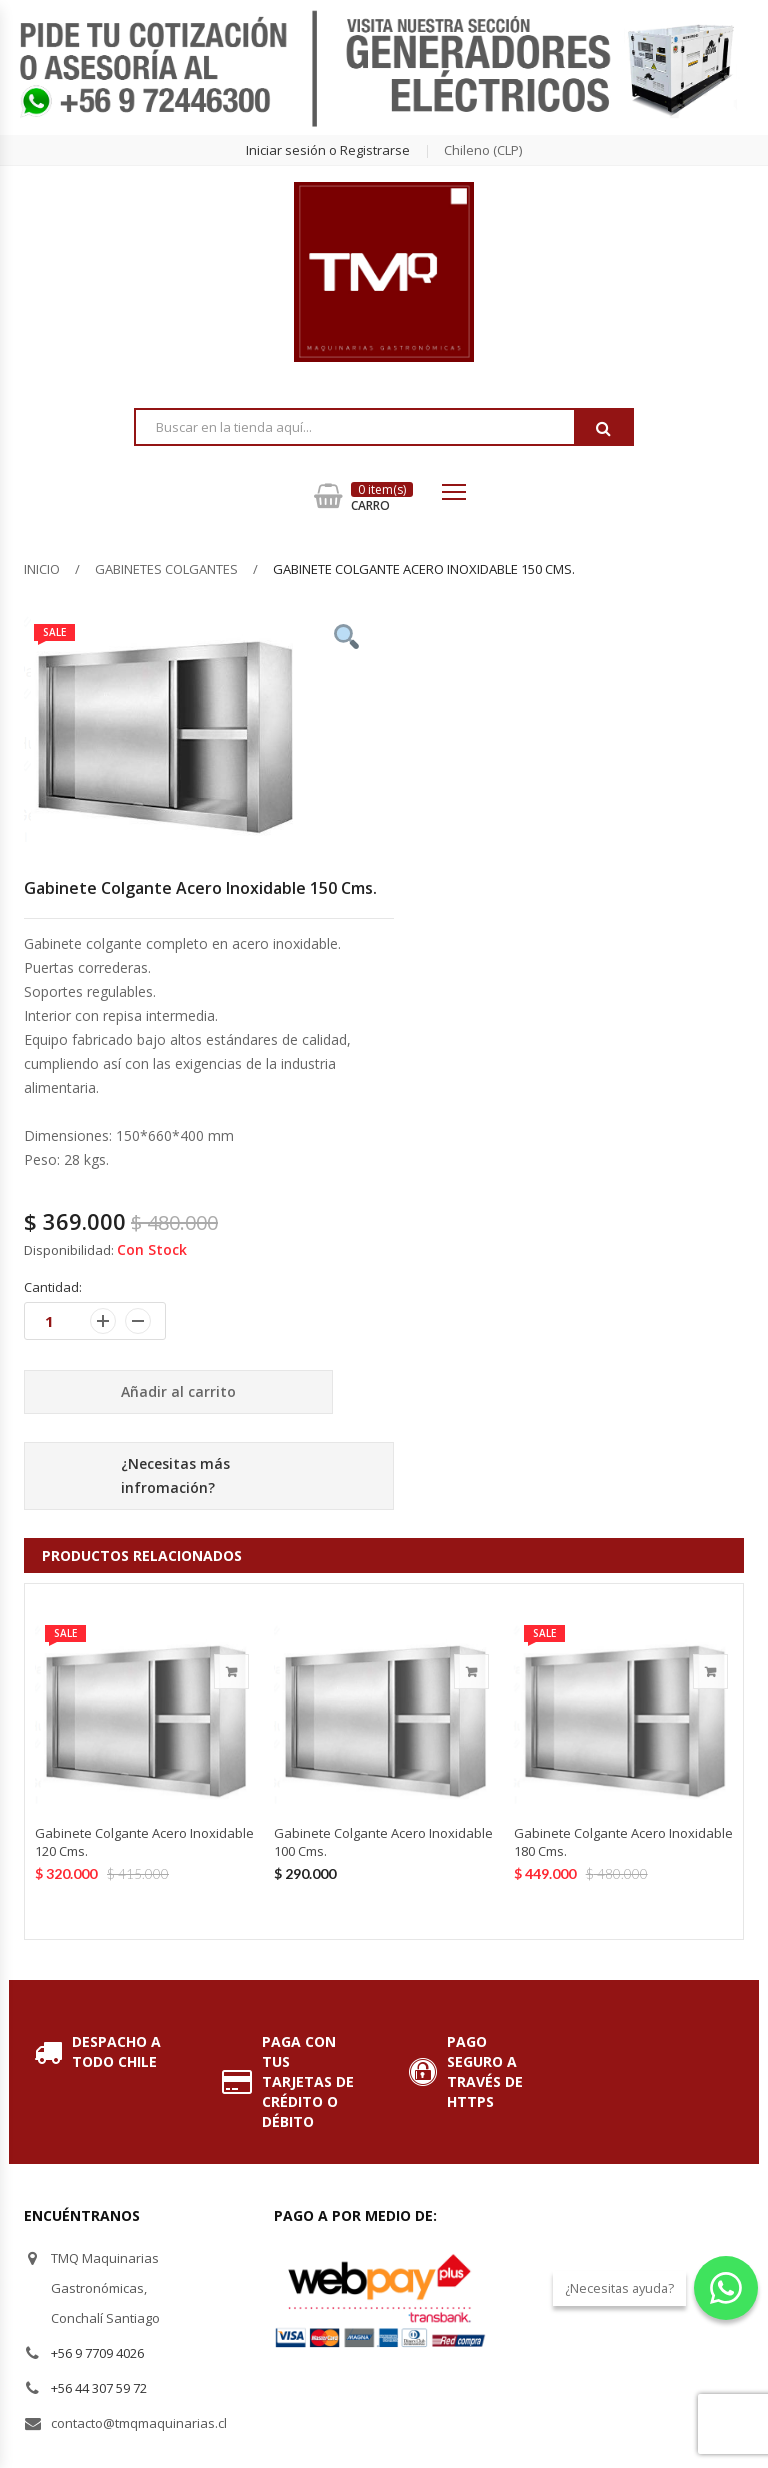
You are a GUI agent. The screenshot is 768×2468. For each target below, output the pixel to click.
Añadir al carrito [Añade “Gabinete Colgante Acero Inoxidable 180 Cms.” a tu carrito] (710, 1671)
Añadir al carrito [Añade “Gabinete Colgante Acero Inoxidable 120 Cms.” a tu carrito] (231, 1671)
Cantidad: (53, 1287)
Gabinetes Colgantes (166, 569)
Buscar (603, 428)
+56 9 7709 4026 (97, 2353)
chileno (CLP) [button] (483, 150)
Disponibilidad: (69, 1250)
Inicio (42, 569)
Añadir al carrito (178, 1391)
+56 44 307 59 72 (99, 2388)
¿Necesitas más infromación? (175, 1475)
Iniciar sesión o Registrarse (328, 150)
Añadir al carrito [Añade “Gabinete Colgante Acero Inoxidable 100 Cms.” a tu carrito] (471, 1671)
